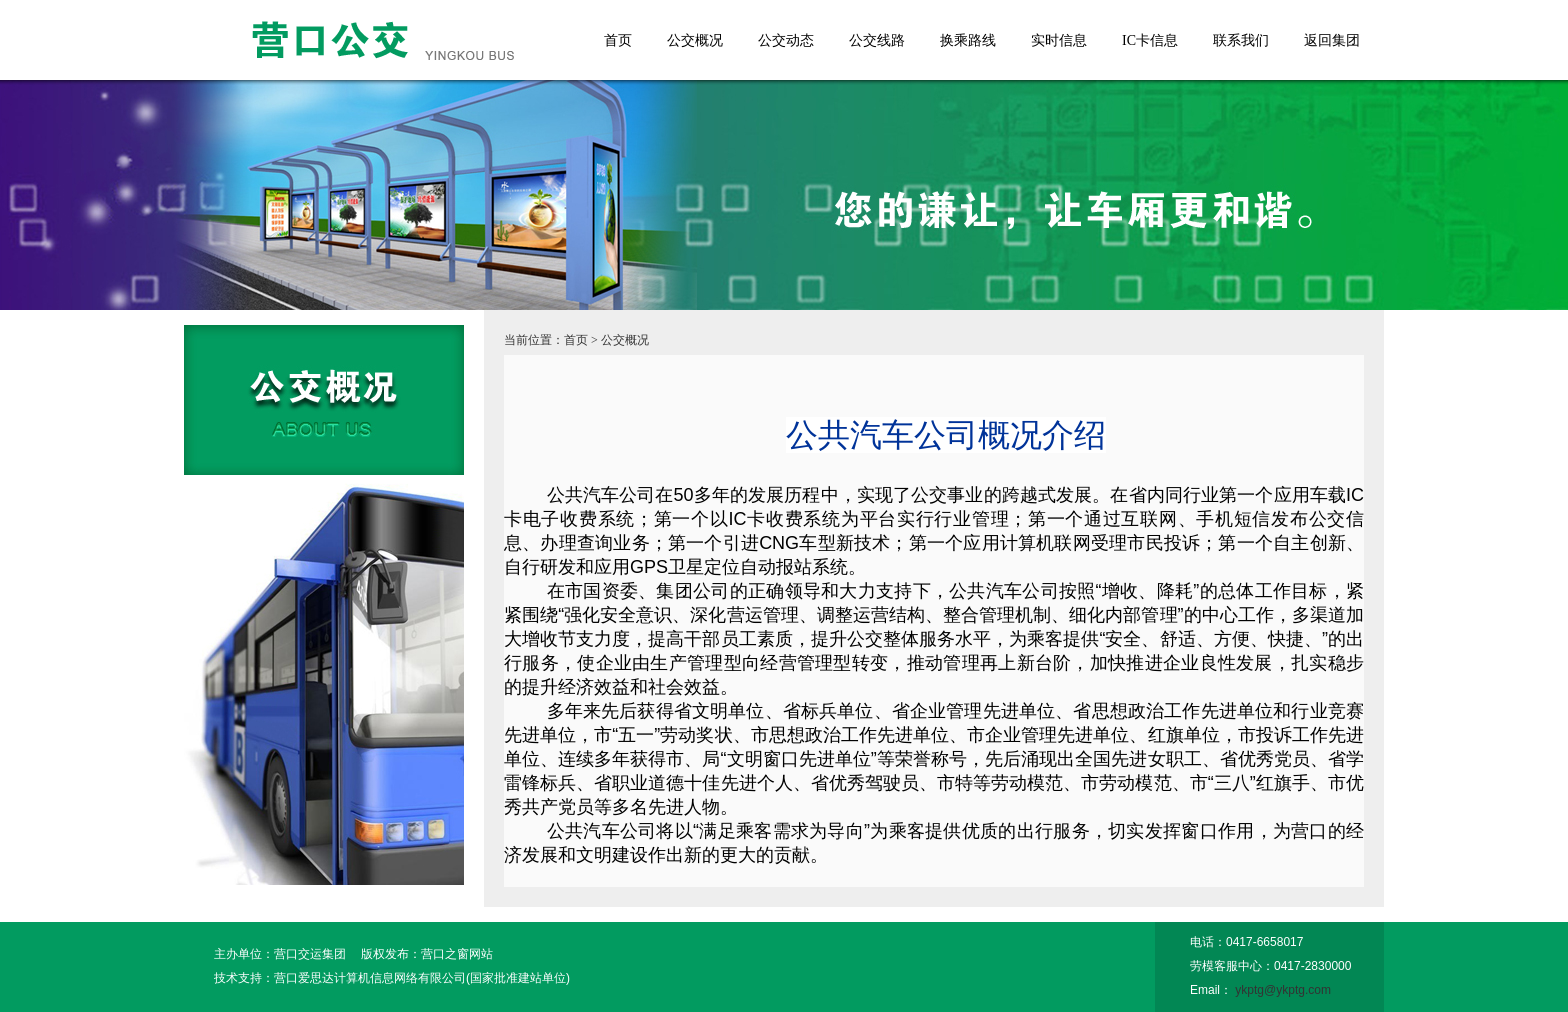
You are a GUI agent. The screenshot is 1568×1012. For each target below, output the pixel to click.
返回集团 (1332, 40)
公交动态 (786, 40)
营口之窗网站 (457, 954)
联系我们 (1241, 40)
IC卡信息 (1150, 40)
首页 (618, 40)
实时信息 (1059, 40)
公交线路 (877, 40)
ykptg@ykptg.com (1283, 990)
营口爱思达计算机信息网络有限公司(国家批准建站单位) (422, 978)
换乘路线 (968, 40)
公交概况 (695, 40)
